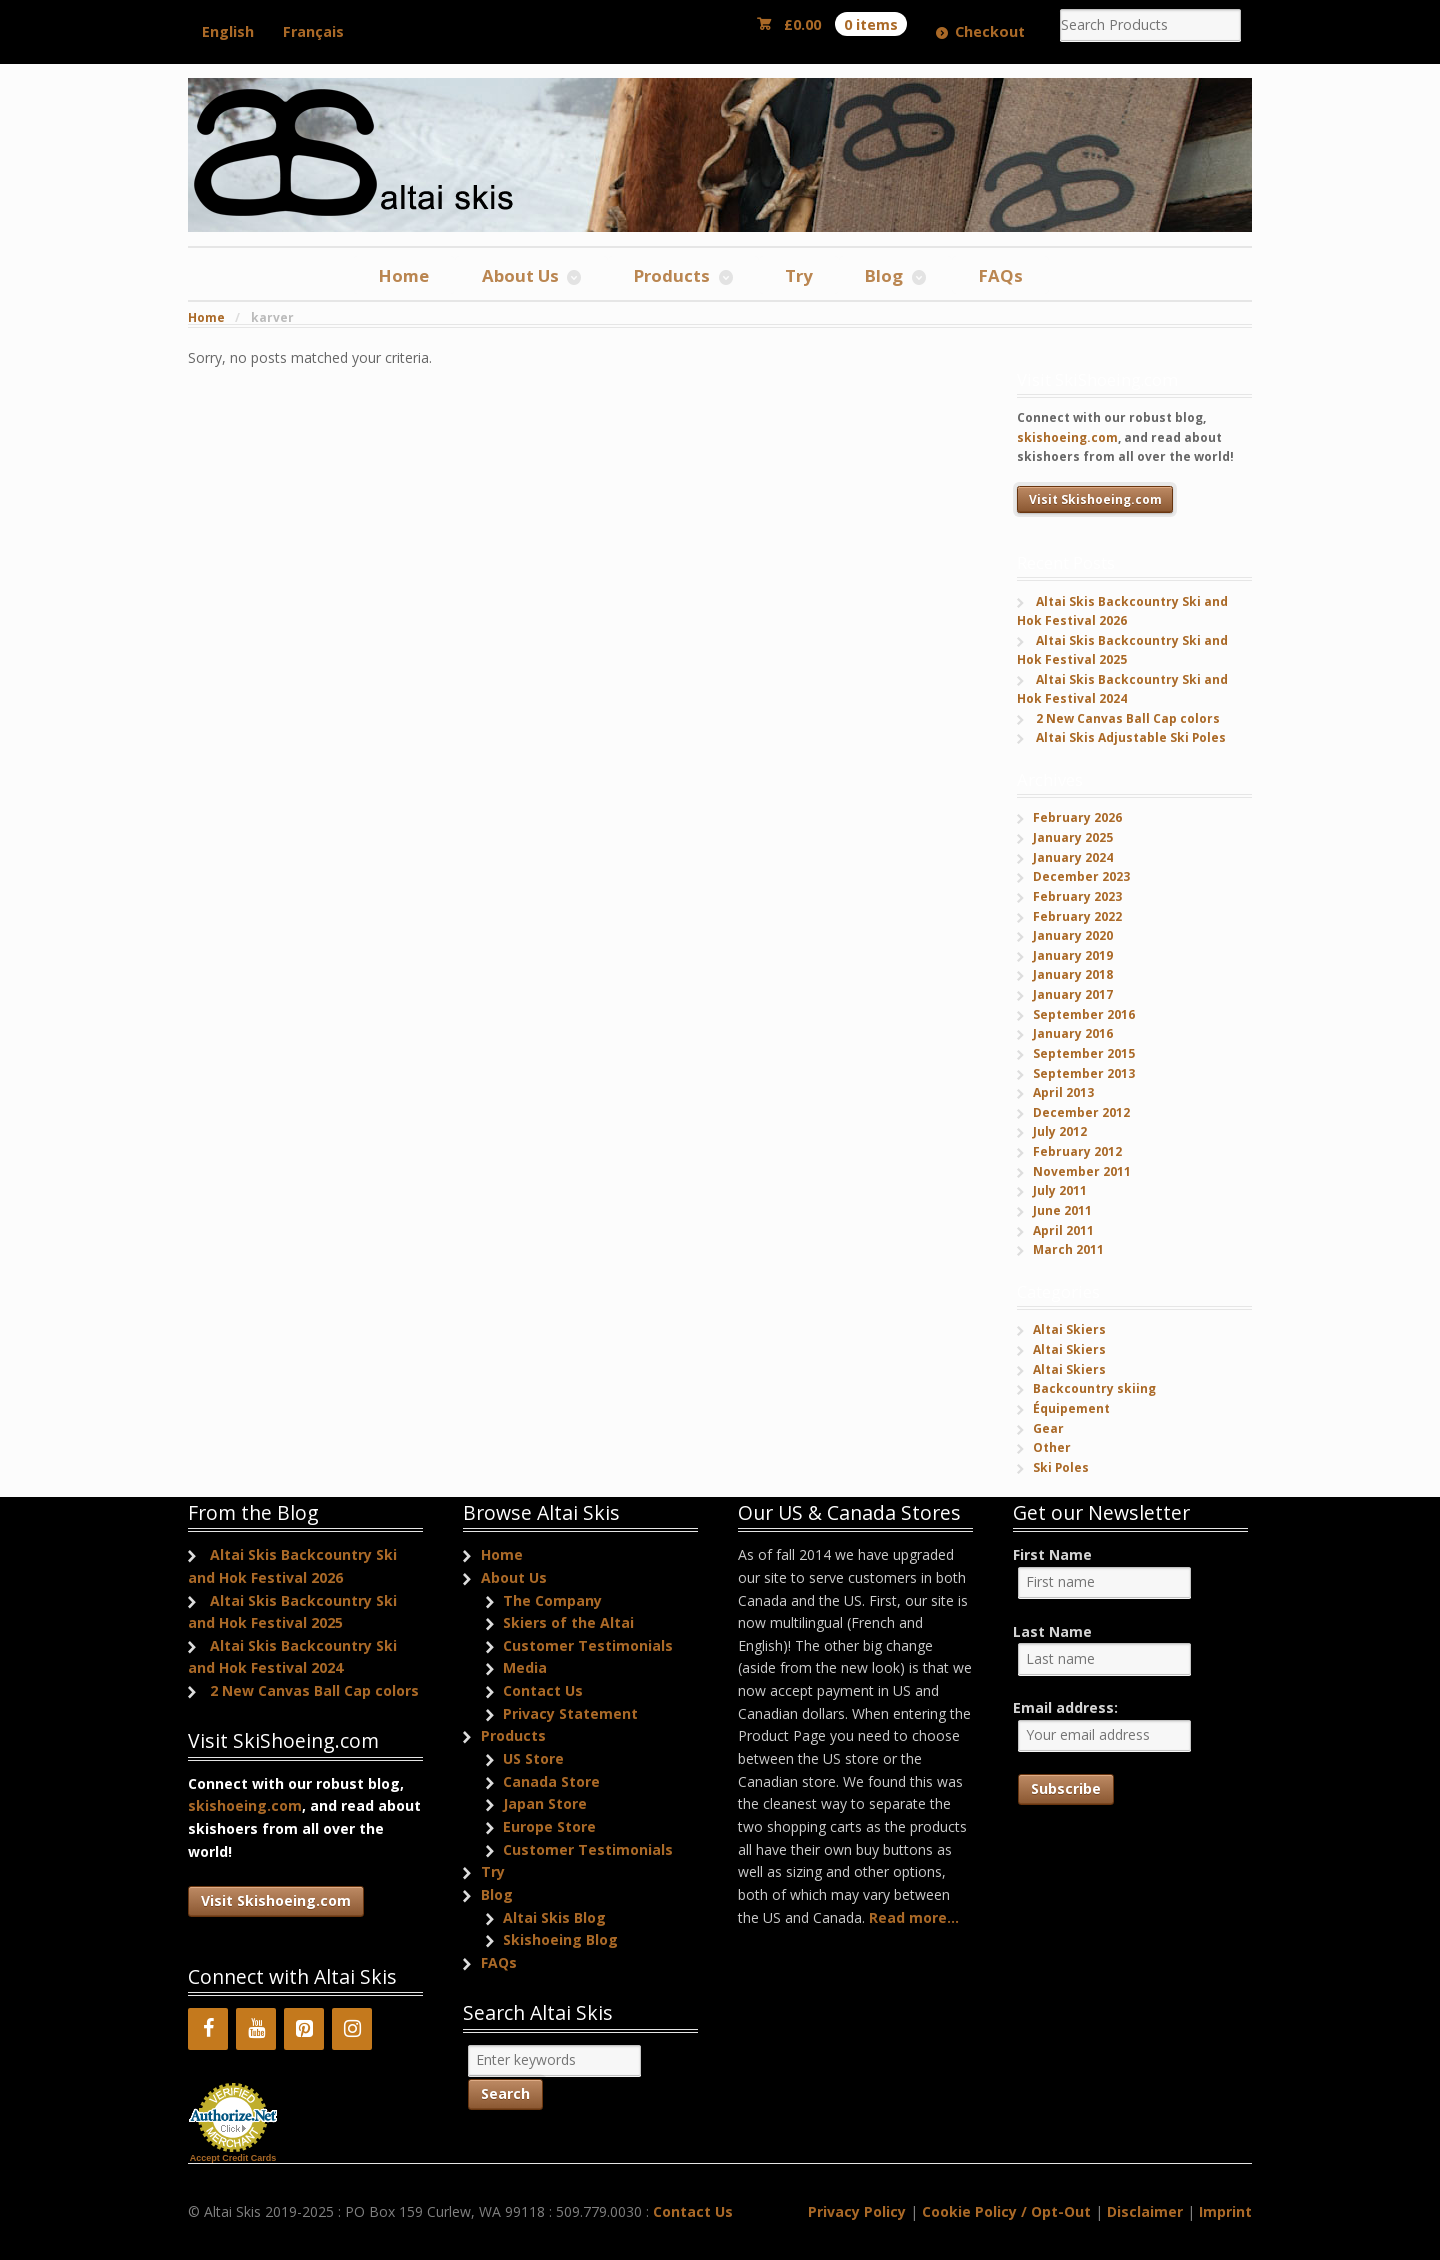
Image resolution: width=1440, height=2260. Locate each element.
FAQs (1001, 275)
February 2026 (1077, 817)
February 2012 (1077, 1151)
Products (672, 275)
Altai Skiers (1069, 1329)
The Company (552, 1600)
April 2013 (1063, 1092)
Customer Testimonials (588, 1645)
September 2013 (1084, 1073)
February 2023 (1077, 896)
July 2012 (1060, 1131)
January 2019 (1073, 955)
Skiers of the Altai (568, 1622)
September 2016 (1084, 1014)
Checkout (990, 31)
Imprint (1225, 2211)
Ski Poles (1061, 1467)
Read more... (914, 1917)
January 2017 (1073, 994)
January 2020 (1073, 935)
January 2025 (1073, 837)
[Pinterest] (304, 2029)
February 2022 (1077, 916)
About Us (520, 275)
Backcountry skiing (1094, 1388)
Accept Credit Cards (233, 2158)
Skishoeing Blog (560, 1939)
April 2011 (1063, 1230)
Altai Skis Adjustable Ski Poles (1131, 737)
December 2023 (1081, 876)
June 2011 (1062, 1210)
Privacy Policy (857, 2211)
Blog (884, 275)
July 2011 (1060, 1190)
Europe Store (549, 1826)
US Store (533, 1758)
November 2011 (1082, 1171)
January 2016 (1073, 1033)
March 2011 (1068, 1249)
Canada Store (551, 1781)
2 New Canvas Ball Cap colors (1128, 718)
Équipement (1071, 1408)
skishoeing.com (1067, 437)
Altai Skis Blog (554, 1917)
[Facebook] (208, 2029)
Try (799, 275)
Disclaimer (1145, 2211)
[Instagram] (352, 2029)
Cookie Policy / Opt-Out (1006, 2211)
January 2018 (1073, 974)
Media (525, 1667)
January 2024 (1073, 857)
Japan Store (545, 1803)
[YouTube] (256, 2029)
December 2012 (1081, 1112)
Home (404, 275)
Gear (1048, 1428)
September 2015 (1084, 1053)
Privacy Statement (570, 1713)
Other (1052, 1447)
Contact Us (543, 1690)
